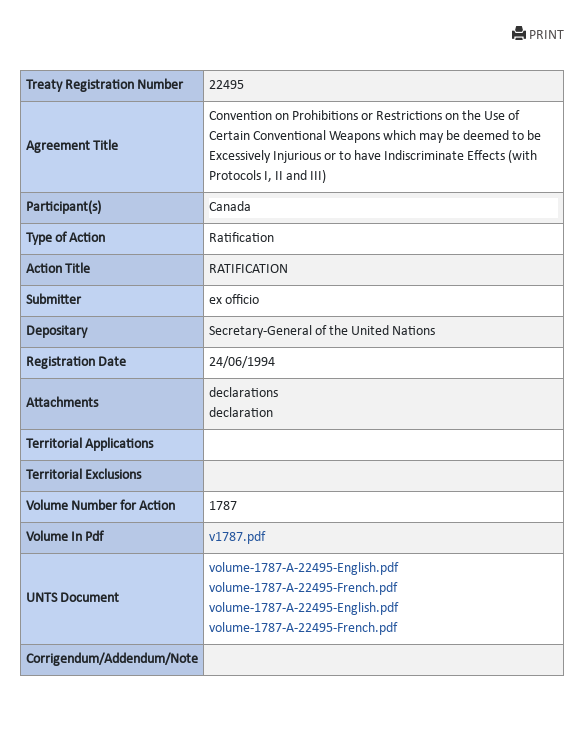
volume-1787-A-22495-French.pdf (303, 588)
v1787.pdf (237, 537)
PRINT (538, 34)
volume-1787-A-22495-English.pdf (303, 568)
